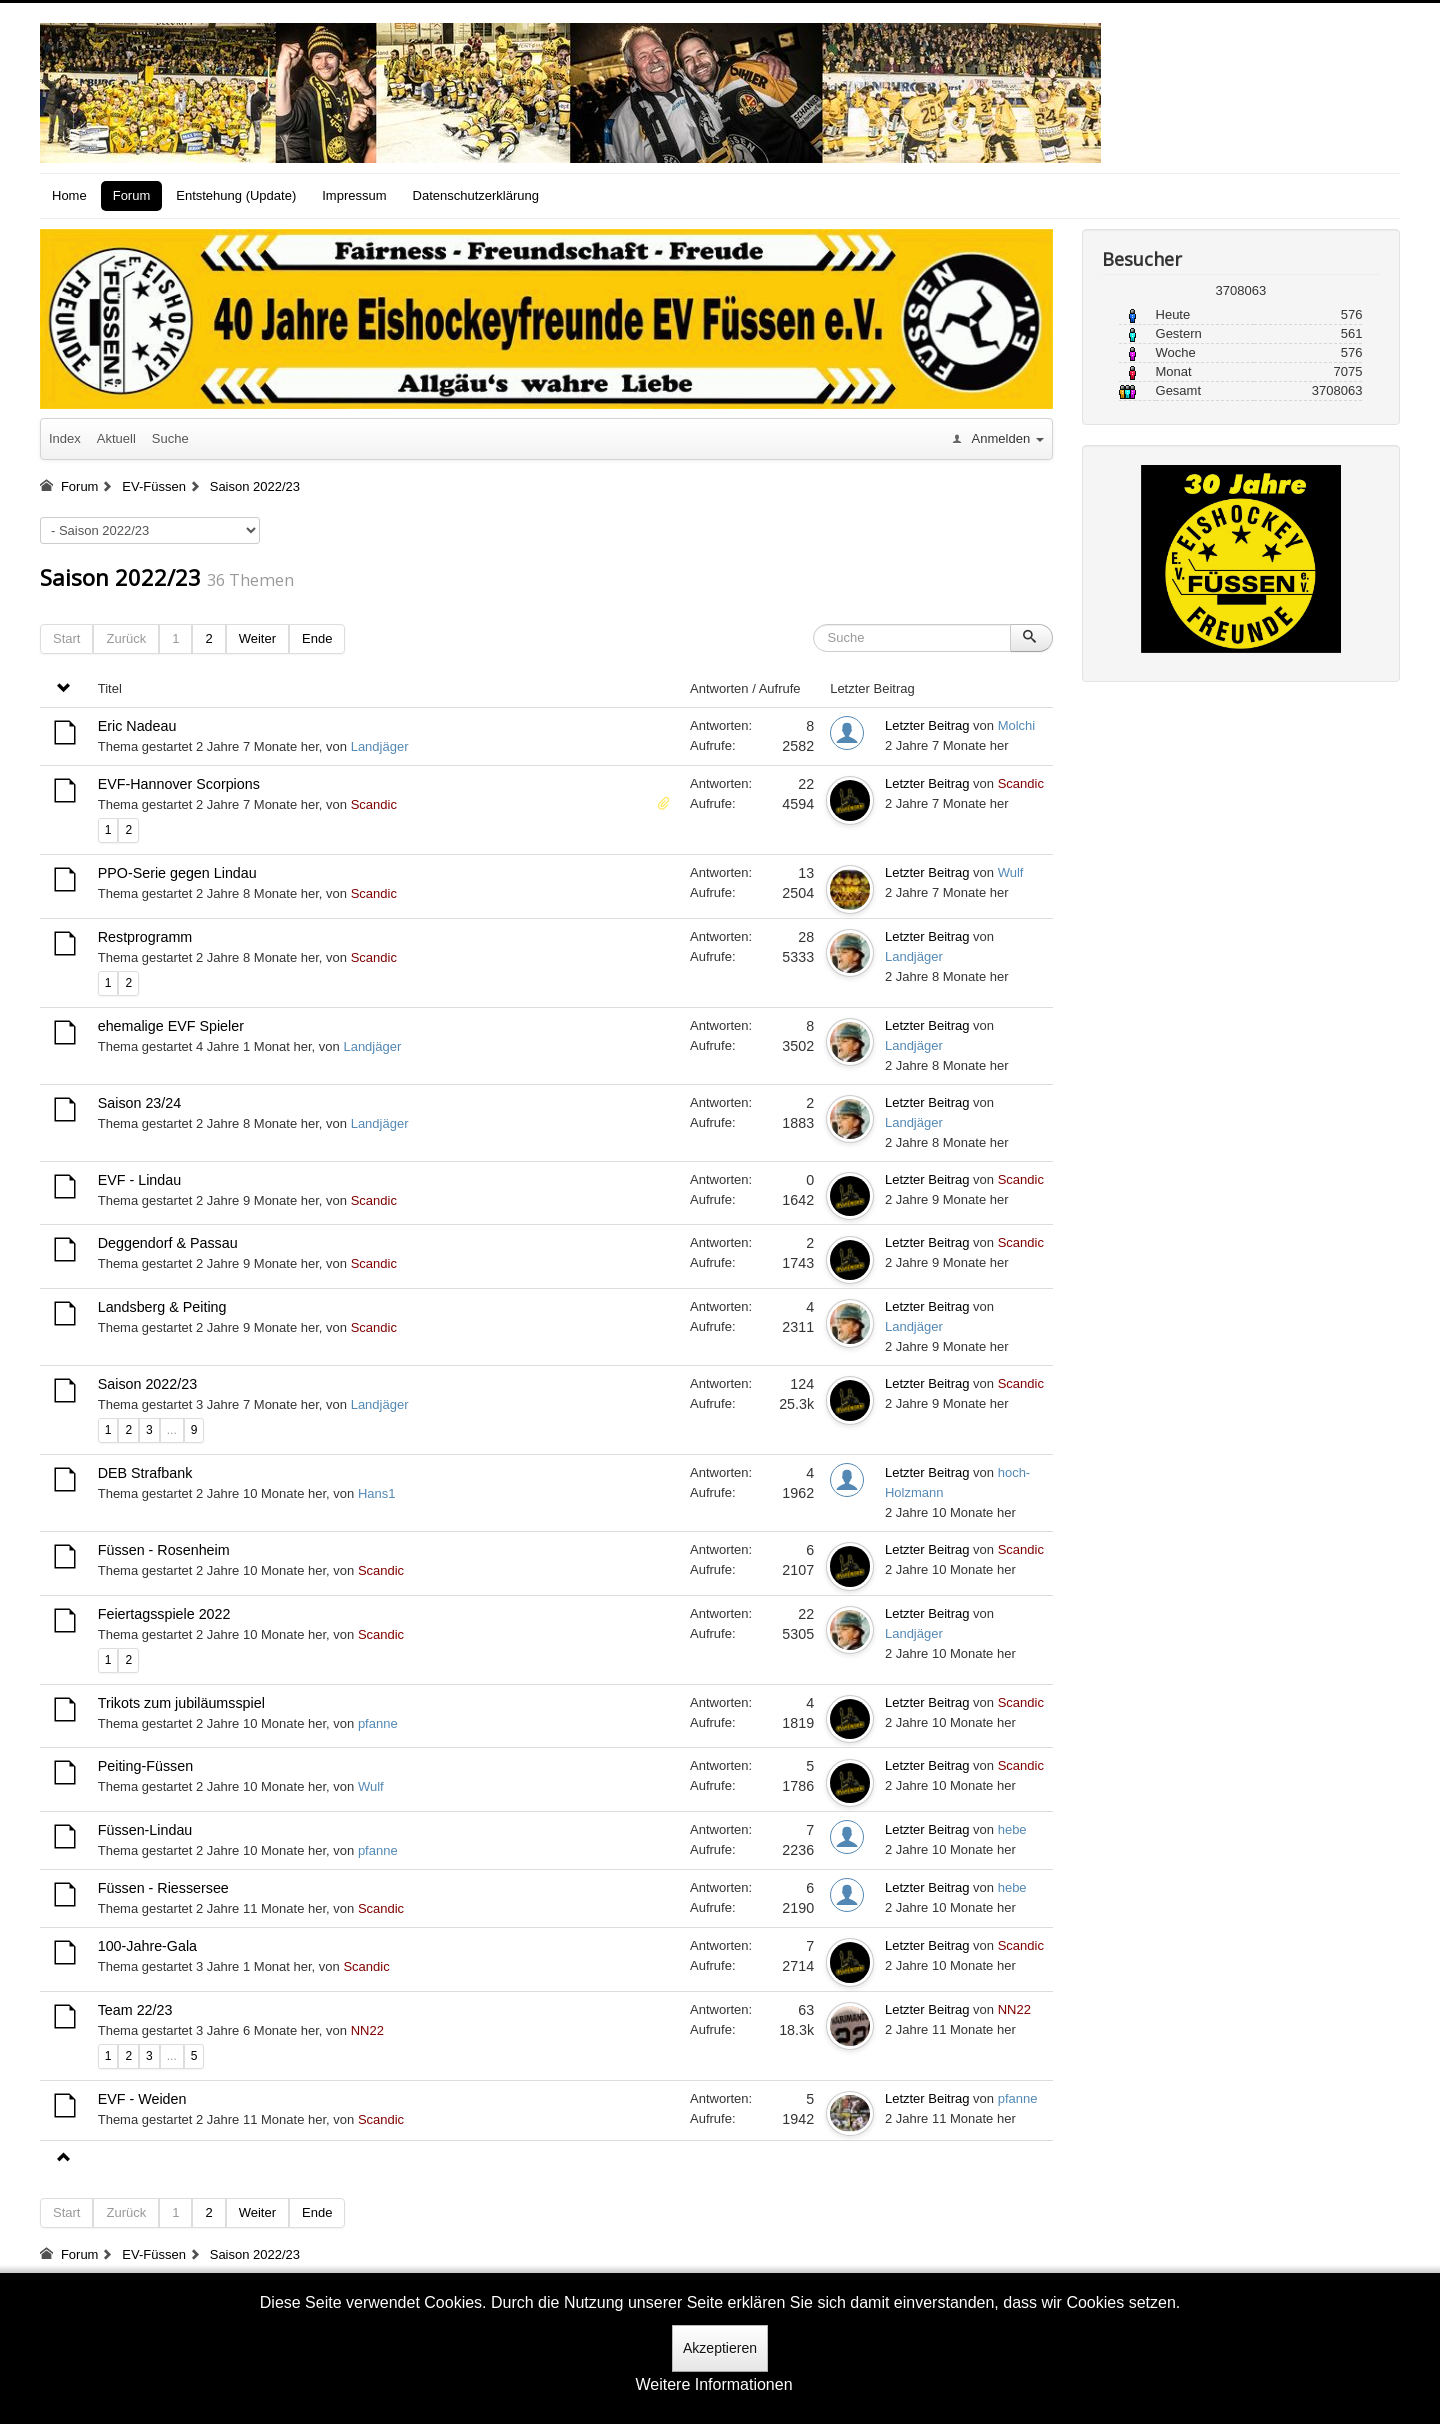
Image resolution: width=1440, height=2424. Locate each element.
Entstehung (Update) (236, 195)
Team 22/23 (135, 2010)
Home (69, 195)
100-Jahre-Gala (147, 1946)
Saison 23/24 (139, 1103)
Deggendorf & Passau (168, 1243)
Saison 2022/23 (120, 577)
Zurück (126, 638)
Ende (317, 638)
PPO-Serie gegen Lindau (177, 873)
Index (65, 438)
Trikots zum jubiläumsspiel (181, 1703)
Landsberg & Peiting (162, 1307)
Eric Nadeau (137, 726)
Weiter (257, 638)
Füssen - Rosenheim (164, 1550)
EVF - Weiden (142, 2099)
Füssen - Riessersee (163, 1888)
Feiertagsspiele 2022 (164, 1614)
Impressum (354, 195)
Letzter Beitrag (927, 725)
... (172, 1430)
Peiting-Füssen (145, 1766)
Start (66, 638)
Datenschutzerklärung (476, 195)
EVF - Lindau (139, 1180)
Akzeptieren (720, 2348)
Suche (170, 438)
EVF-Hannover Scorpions (179, 784)
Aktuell (116, 438)
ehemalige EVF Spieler (171, 1026)
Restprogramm (145, 937)
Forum (132, 195)
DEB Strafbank (145, 1473)
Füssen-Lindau (145, 1830)
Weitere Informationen (713, 2384)
